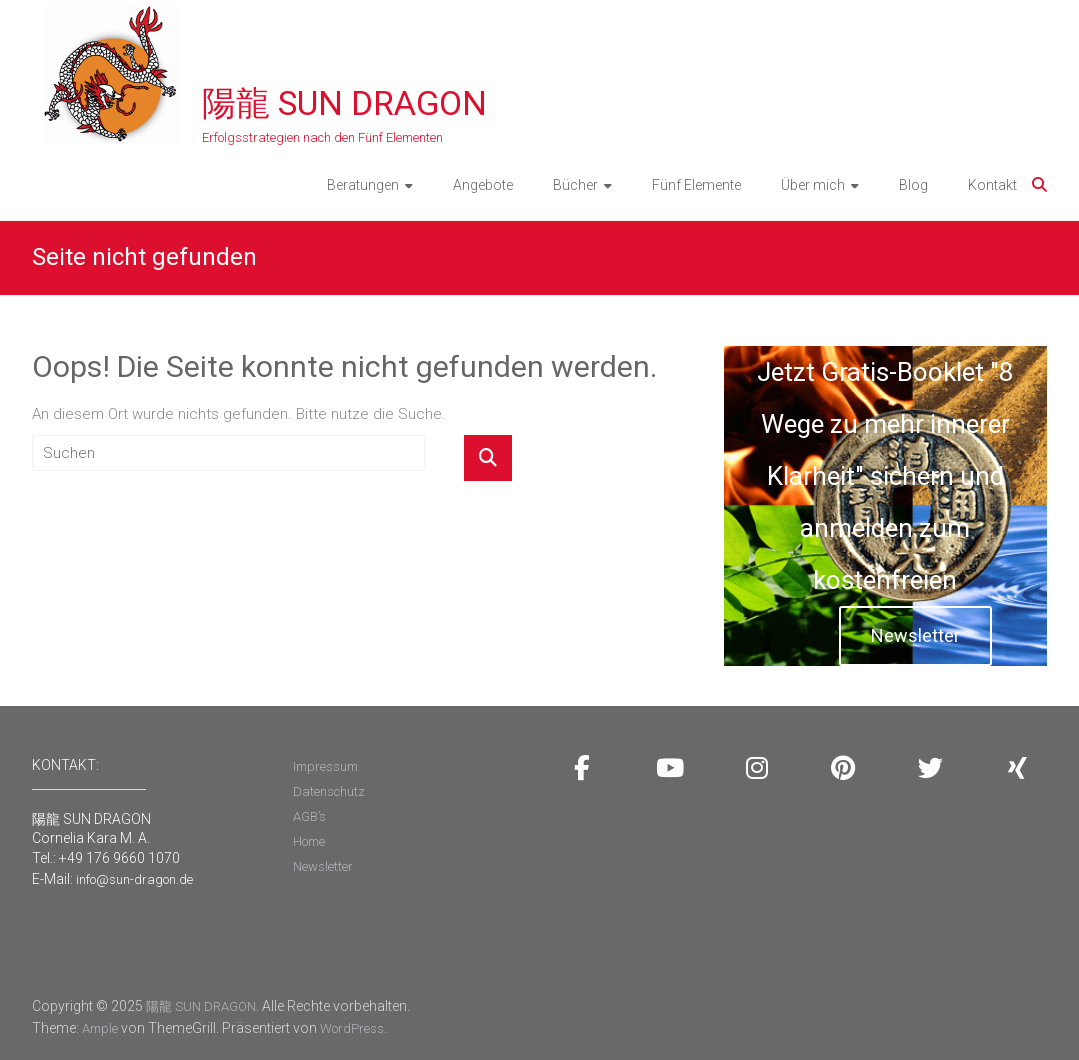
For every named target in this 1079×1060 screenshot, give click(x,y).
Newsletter (915, 635)
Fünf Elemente (696, 185)
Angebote (483, 185)
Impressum (325, 766)
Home (309, 841)
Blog (913, 185)
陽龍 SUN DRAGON (344, 103)
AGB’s (309, 816)
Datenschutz (329, 791)
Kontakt (992, 185)
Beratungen (363, 185)
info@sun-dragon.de (134, 879)
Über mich (813, 185)
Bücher (575, 185)
